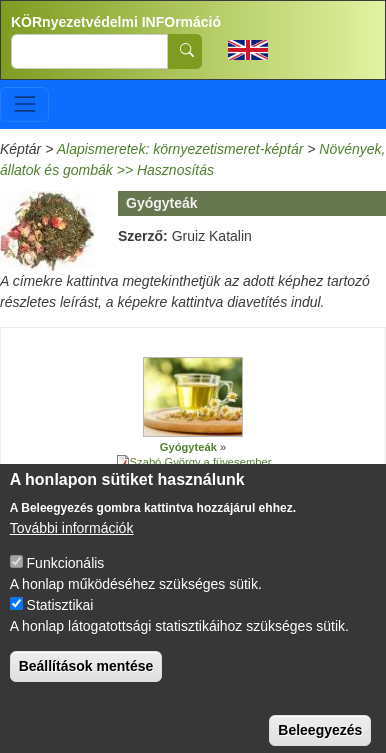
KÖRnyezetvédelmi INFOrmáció (116, 22)
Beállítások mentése (86, 686)
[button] (193, 397)
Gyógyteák (188, 447)
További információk (72, 548)
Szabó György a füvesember (201, 462)
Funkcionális (66, 583)
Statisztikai (60, 625)
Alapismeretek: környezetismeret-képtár (180, 149)
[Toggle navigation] (24, 104)
